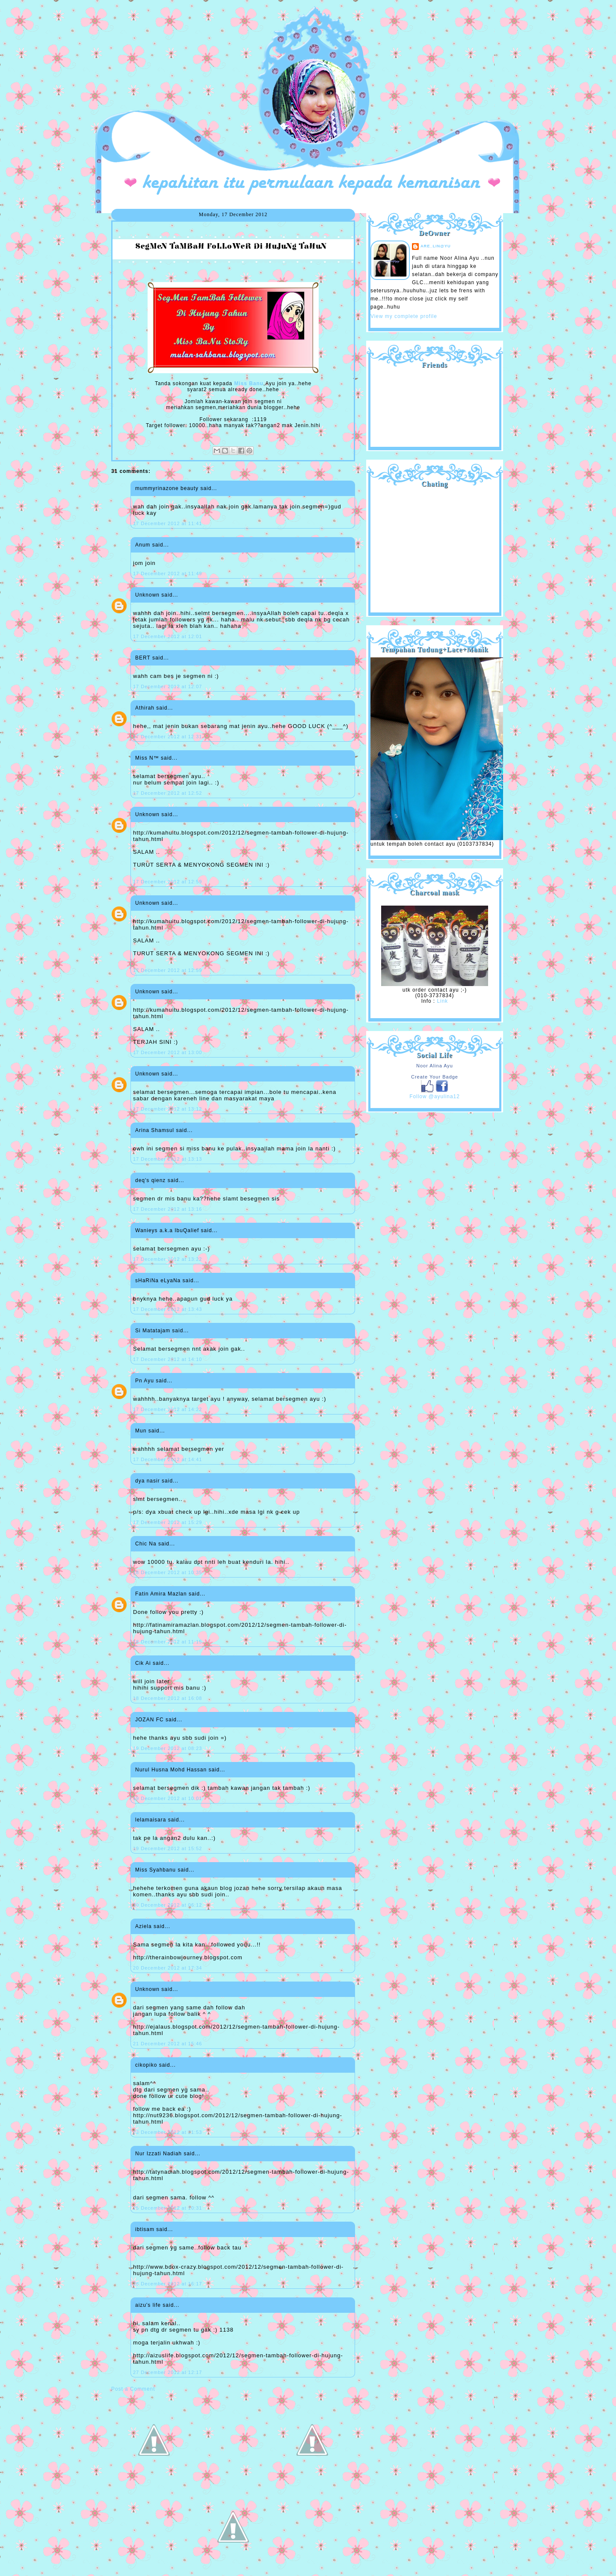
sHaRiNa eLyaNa (158, 1281)
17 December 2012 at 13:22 (167, 1259)
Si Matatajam (152, 1331)
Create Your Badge (434, 1076)
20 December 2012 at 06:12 (167, 1904)
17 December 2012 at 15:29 (167, 1522)
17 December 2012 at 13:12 (167, 1108)
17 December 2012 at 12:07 (167, 686)
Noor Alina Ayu (434, 1065)
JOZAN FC (149, 1720)
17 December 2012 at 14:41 (167, 1459)
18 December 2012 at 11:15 (167, 1641)
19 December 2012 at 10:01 (167, 1798)
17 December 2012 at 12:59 (167, 881)
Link (442, 1001)
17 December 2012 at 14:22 (167, 1409)
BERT (143, 658)
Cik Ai (143, 1663)
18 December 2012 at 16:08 (167, 1698)
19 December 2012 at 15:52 (167, 1848)
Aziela (143, 1926)
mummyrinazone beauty (166, 488)
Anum (142, 545)
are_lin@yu (436, 246)
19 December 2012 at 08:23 (167, 1748)
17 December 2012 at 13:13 (167, 1159)
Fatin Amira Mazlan (161, 1594)
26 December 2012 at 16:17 (167, 2283)
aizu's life (148, 2305)
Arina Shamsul (154, 1130)
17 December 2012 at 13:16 (167, 1209)
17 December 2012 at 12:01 (167, 636)
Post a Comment (133, 2389)
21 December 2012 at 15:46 (167, 2043)
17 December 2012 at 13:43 (167, 1309)
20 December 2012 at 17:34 (167, 1967)
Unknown (147, 595)
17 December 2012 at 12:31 (167, 736)
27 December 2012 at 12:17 (167, 2372)
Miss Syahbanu (155, 1870)
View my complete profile (403, 316)
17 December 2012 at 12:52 (167, 793)
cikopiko (146, 2065)
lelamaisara (150, 1820)
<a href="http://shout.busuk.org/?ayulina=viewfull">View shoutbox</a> (434, 547)
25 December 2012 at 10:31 (167, 2208)
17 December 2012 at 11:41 (167, 523)
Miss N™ (147, 758)
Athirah (144, 708)
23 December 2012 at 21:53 (167, 2132)
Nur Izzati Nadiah (158, 2154)
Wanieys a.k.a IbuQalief (167, 1230)
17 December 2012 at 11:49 (167, 573)
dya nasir (147, 1481)
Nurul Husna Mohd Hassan (171, 1770)
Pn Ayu (144, 1381)
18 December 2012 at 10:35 (167, 1572)
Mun (140, 1431)
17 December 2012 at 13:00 (167, 1052)
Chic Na (146, 1544)
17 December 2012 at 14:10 (167, 1359)
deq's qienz (150, 1180)
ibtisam (144, 2229)
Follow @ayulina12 (434, 1096)
